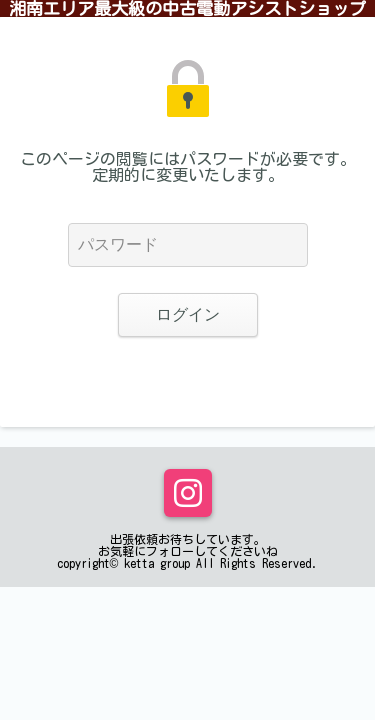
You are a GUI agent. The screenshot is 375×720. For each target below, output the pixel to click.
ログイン (188, 314)
